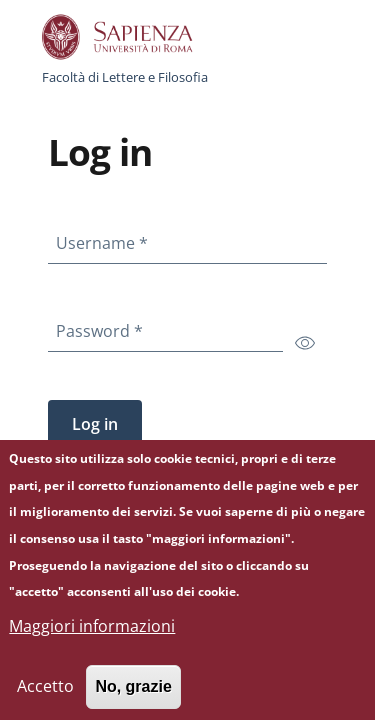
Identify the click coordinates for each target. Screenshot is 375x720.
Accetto (45, 697)
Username (106, 239)
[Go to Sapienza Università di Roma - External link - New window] (128, 37)
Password (103, 327)
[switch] (305, 342)
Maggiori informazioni (92, 637)
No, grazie (133, 697)
